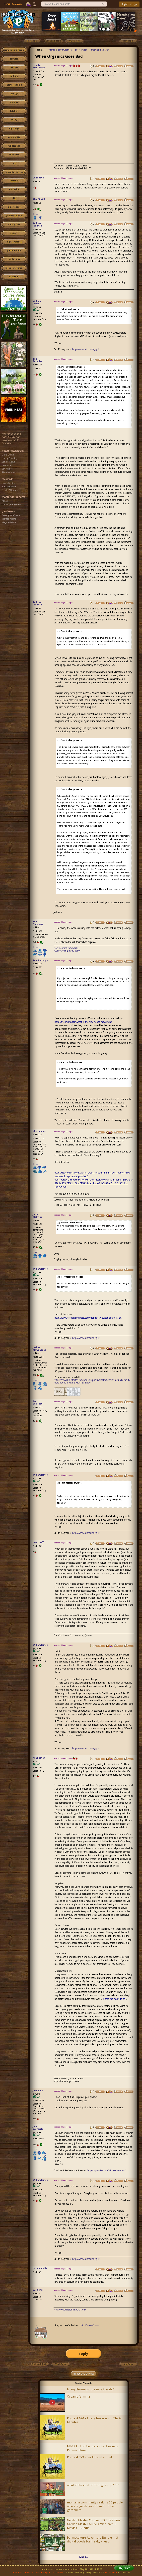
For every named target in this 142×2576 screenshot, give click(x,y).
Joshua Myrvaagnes (39, 1348)
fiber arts (14, 154)
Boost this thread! (83, 2373)
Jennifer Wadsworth (39, 66)
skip (14, 198)
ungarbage (14, 128)
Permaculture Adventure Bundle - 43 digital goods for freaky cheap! (92, 2539)
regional (14, 181)
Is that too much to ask (114, 1999)
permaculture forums (14, 50)
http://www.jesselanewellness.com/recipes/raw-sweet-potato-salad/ (88, 1317)
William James (37, 302)
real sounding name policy (67, 950)
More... (83, 2556)
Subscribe (17, 4)
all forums (14, 277)
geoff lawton (81, 50)
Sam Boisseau (38, 1402)
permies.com (14, 250)
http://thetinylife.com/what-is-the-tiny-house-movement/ (83, 1022)
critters (14, 67)
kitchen (14, 111)
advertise (29, 2572)
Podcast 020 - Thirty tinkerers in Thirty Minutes (94, 2420)
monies (14, 102)
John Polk (38, 2090)
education (14, 189)
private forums (14, 268)
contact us (17, 2572)
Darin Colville (40, 2268)
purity (14, 120)
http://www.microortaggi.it (85, 349)
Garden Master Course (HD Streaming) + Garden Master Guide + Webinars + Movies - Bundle (95, 2524)
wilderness (14, 146)
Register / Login (129, 4)
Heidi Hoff (38, 1542)
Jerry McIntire (37, 1215)
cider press (14, 224)
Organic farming (78, 2396)
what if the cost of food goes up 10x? (93, 2485)
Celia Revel (38, 177)
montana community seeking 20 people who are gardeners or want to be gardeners (95, 2506)
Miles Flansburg (38, 922)
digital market (14, 242)
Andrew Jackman (37, 224)
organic (51, 50)
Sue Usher (38, 2290)
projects (14, 233)
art (14, 163)
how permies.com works (66, 948)
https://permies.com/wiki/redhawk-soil (106, 2170)
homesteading (14, 85)
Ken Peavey (39, 1758)
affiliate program (43, 2572)
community (14, 137)
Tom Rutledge (38, 360)
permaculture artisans (14, 172)
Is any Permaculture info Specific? (91, 2389)
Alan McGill (39, 199)
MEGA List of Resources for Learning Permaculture (92, 2448)
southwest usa (65, 50)
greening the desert (99, 50)
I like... (35, 214)
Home (7, 4)
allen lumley (39, 1131)
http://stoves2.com (89, 2325)
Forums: (39, 50)
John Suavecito (38, 2127)
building (14, 76)
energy (14, 94)
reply (83, 2354)
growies (14, 59)
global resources (14, 215)
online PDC (92, 71)
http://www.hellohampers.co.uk (70, 2309)
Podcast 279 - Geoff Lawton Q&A (90, 2457)
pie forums (14, 259)
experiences (14, 207)
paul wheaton (111, 2572)
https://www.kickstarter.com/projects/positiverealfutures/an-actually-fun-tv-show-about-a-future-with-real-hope (92, 1381)
